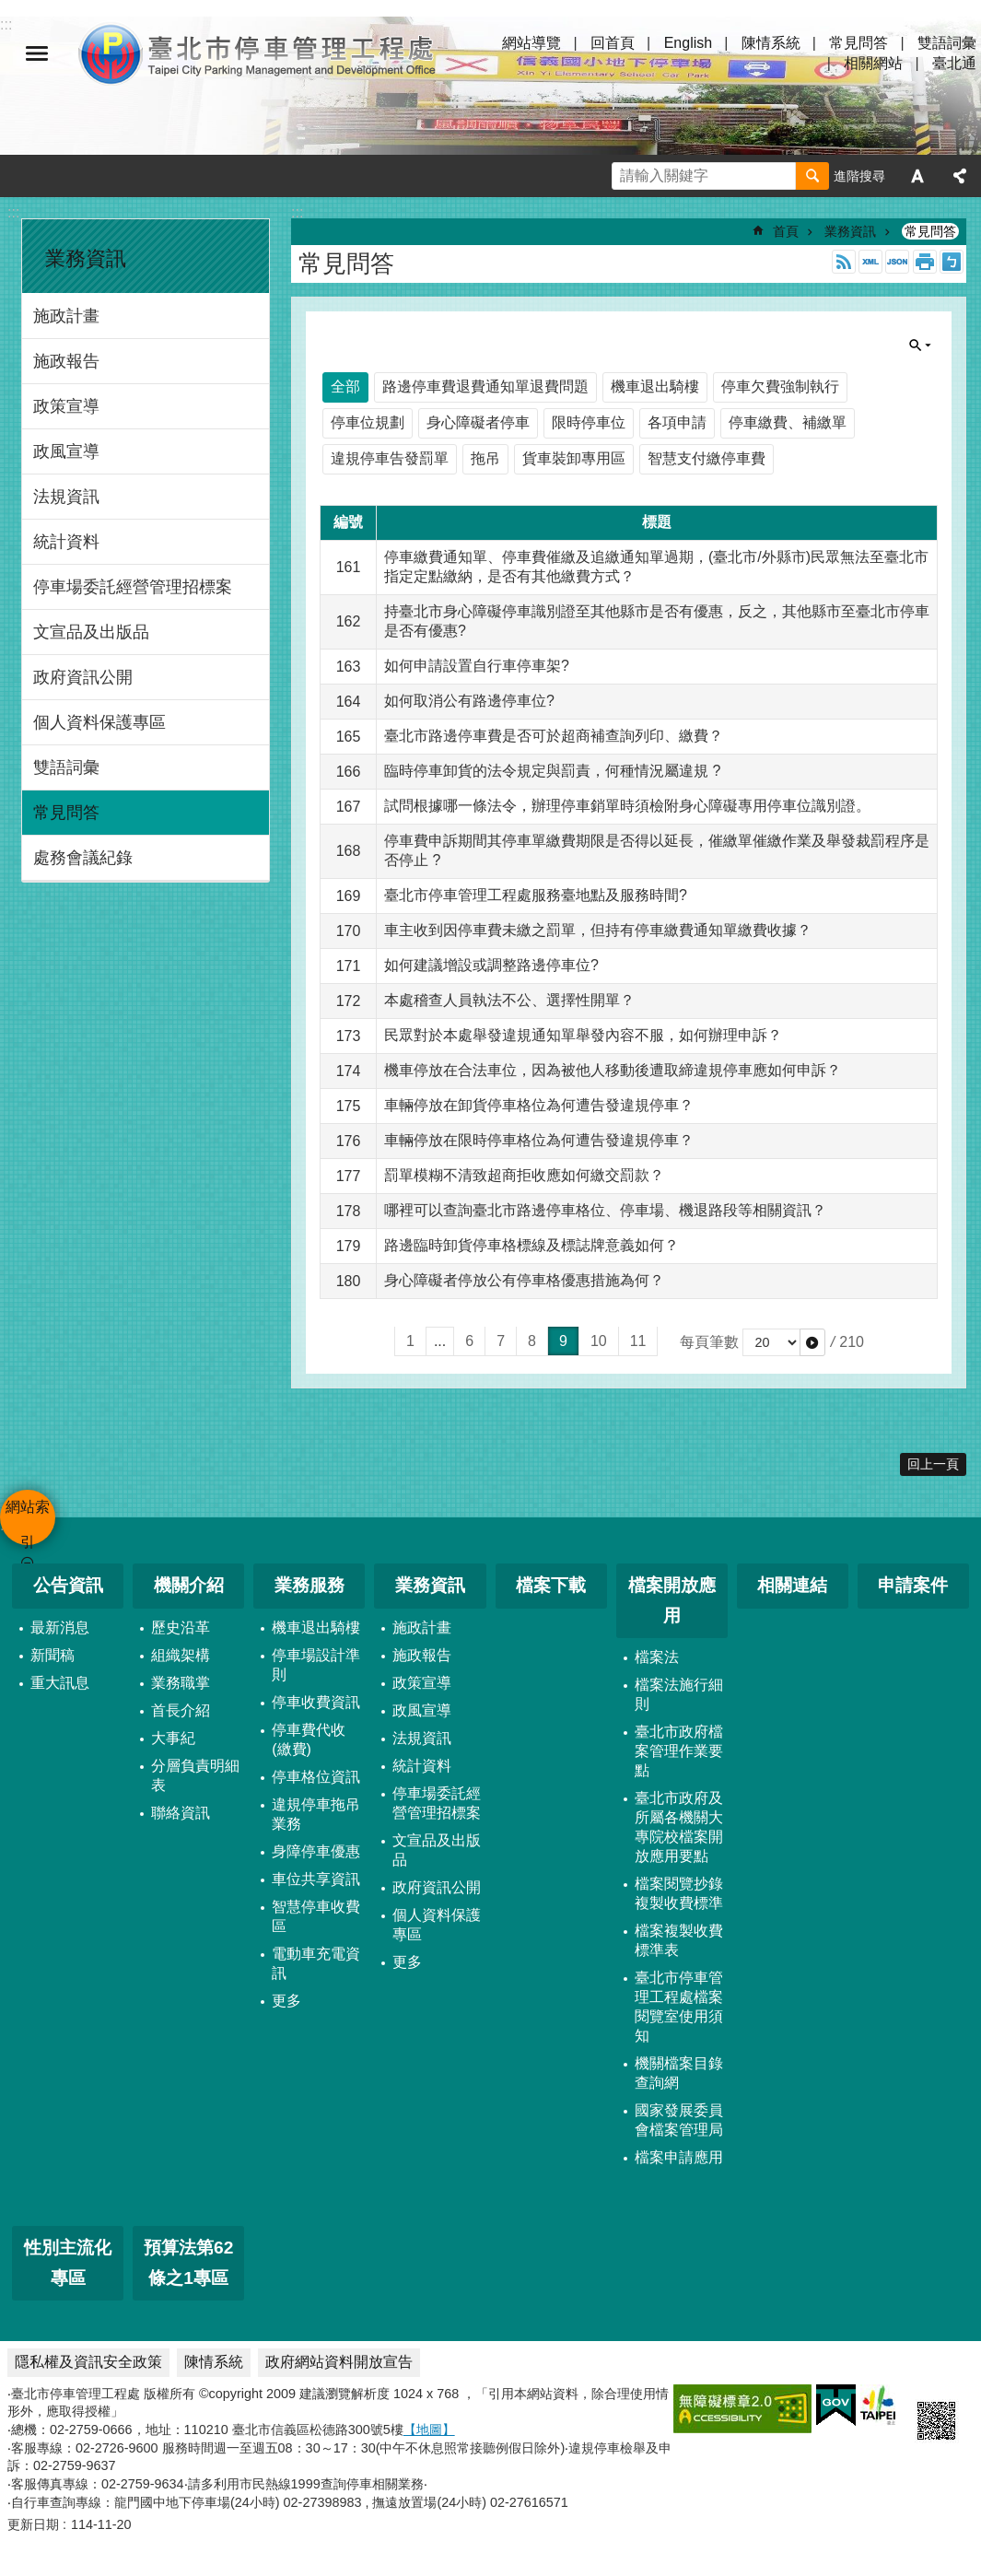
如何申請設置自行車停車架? (476, 665)
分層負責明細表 (195, 1775)
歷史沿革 (180, 1627)
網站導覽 (531, 43)
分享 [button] (960, 176)
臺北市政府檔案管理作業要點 (679, 1751)
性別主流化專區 (67, 2263)
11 (638, 1341)
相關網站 (873, 63)
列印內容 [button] (925, 262)
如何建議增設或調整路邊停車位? (491, 965)
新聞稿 (52, 1655)
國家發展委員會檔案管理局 (679, 2119)
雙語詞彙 (946, 43)
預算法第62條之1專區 (188, 2263)
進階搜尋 (859, 176)
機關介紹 (189, 1585)
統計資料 (66, 542)
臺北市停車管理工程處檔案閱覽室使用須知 (679, 2006)
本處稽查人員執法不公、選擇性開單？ (509, 1000)
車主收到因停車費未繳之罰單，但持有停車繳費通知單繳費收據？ (598, 930)
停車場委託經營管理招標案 (132, 587)
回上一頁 (933, 1464)
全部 (345, 386)
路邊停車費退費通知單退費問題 (485, 386)
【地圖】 (429, 2429)
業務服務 (309, 1585)
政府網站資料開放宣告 (339, 2362)
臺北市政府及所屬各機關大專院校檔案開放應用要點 (679, 1827)
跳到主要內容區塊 (9, 9)
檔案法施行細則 (679, 1694)
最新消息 (59, 1627)
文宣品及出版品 (91, 632)
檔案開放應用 (672, 1600)
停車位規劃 (367, 422)
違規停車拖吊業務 (316, 1814)
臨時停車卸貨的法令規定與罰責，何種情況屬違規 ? (552, 771)
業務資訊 (85, 258)
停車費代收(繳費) (308, 1739)
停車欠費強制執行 (780, 386)
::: (13, 212)
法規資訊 (66, 496)
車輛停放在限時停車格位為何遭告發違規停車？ (539, 1140)
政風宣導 (66, 451)
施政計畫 (66, 316)
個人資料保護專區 (99, 722)
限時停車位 (588, 422)
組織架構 (180, 1655)
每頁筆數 (709, 1342)
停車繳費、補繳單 (788, 422)
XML (870, 262)
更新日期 (33, 2524)
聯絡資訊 (180, 1813)
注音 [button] (951, 262)
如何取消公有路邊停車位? (469, 700)
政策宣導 (66, 406)
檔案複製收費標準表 (679, 1940)
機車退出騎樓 (655, 386)
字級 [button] (917, 176)
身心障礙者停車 (478, 422)
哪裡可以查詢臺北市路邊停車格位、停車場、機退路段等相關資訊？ (605, 1210)
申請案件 (913, 1585)
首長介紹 (180, 1710)
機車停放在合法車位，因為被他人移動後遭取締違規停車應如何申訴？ (612, 1070)
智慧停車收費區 (316, 1916)
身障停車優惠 (316, 1851)
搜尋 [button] (812, 176)
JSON (897, 262)
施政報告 (66, 361)
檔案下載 (551, 1585)
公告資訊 (68, 1585)
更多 (286, 2000)
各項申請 (677, 422)
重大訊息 (59, 1683)
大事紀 (173, 1738)
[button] (812, 1342)
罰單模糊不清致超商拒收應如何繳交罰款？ (524, 1175)
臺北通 (954, 63)
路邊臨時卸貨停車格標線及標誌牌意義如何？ (531, 1245)
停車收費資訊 (316, 1702)
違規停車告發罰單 (390, 458)
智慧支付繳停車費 (706, 458)
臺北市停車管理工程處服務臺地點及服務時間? (535, 895)
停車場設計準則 (316, 1664)
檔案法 (657, 1657)
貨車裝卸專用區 (573, 458)
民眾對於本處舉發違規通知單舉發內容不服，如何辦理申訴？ (583, 1035)
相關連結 (792, 1585)
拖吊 (485, 458)
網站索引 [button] (36, 53)
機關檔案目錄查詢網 (679, 2072)
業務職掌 (180, 1683)
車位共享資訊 (316, 1879)
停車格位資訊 (316, 1777)
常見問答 (858, 43)
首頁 (786, 231)
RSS (844, 262)
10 (598, 1341)
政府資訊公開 (83, 677)
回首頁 (612, 43)
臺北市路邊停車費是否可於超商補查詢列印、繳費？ (553, 736)
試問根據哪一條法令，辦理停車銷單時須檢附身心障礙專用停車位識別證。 (627, 806)
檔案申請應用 (679, 2157)
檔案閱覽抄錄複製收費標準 (679, 1893)
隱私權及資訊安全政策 (88, 2362)
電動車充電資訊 (316, 1963)
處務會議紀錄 (83, 858)
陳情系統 (771, 43)
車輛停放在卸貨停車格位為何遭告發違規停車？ (539, 1105)
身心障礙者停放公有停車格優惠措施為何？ (524, 1280)
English (688, 43)
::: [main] (297, 212)
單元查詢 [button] (920, 345)
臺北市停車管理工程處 (258, 53)
